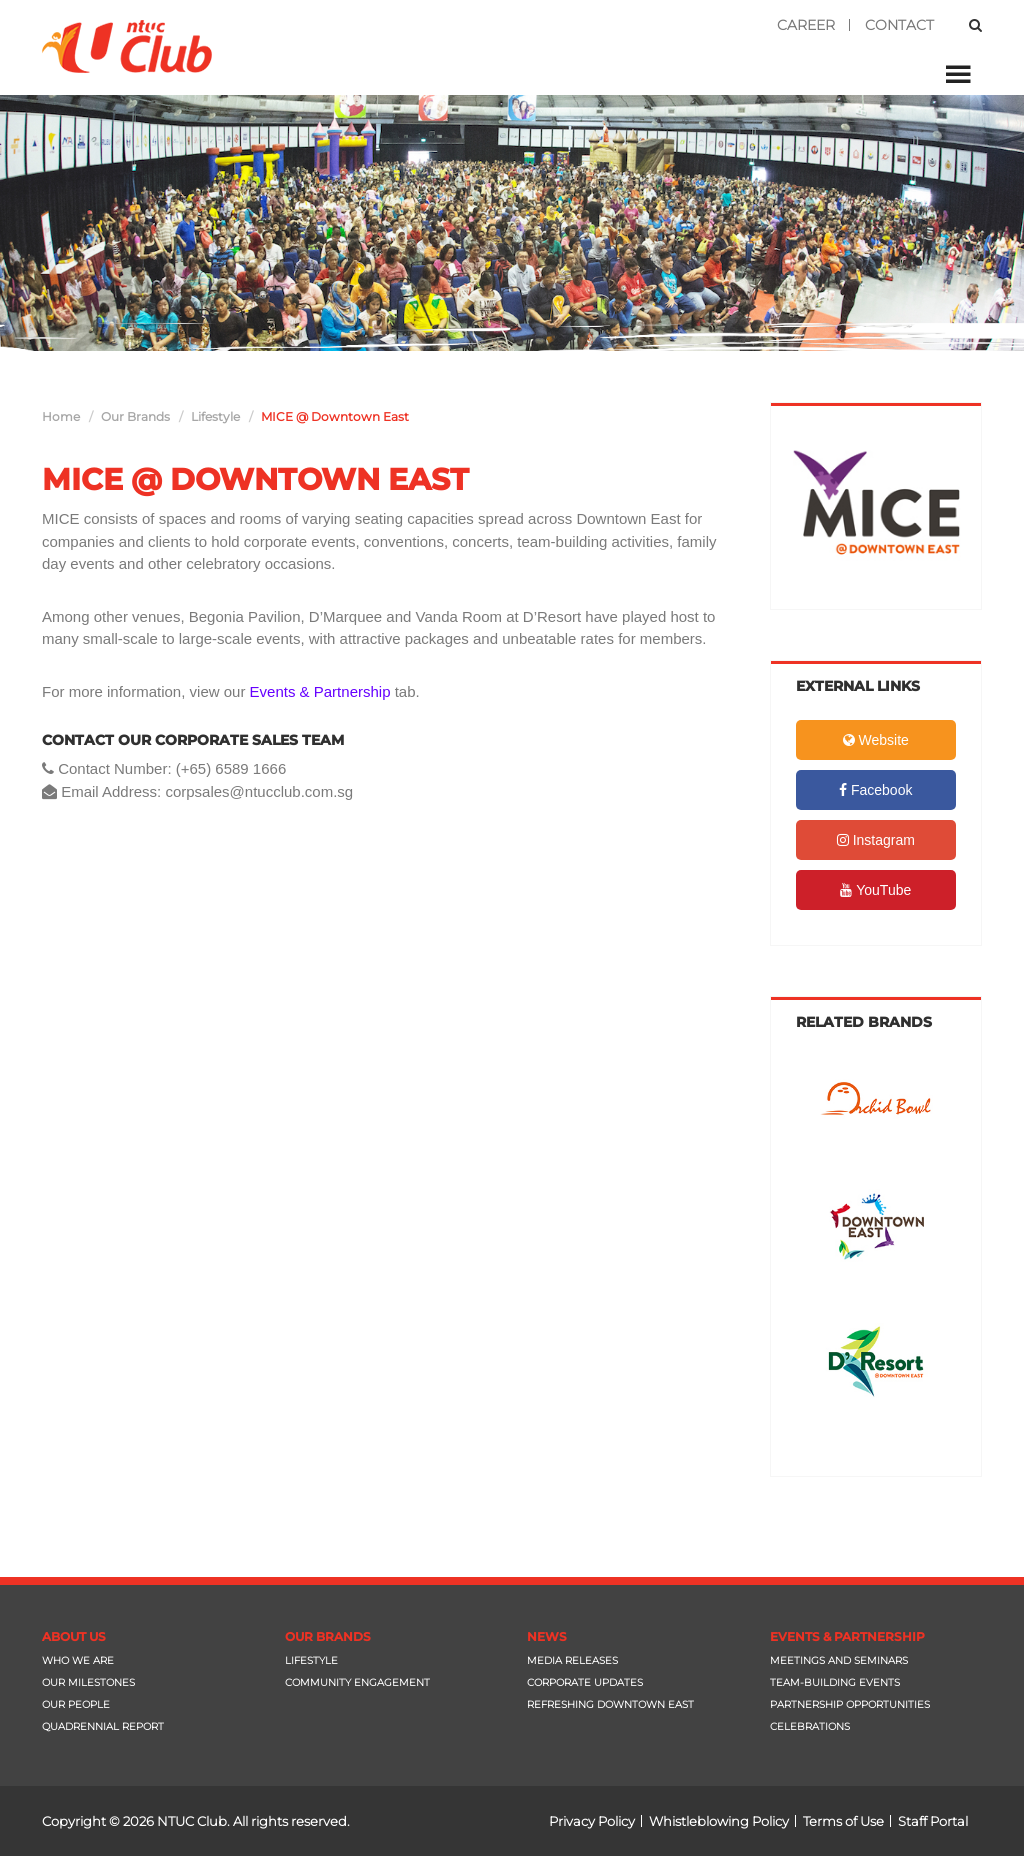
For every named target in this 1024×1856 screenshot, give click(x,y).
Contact (899, 25)
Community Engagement (357, 1682)
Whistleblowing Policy (719, 1821)
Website (876, 740)
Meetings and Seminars (839, 1660)
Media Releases (572, 1660)
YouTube (875, 890)
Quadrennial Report (103, 1726)
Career (806, 25)
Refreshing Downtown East (610, 1704)
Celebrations (810, 1726)
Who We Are (78, 1660)
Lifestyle (311, 1660)
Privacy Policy (592, 1821)
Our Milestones (88, 1682)
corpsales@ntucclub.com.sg (259, 791)
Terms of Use (843, 1821)
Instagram (876, 840)
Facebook (875, 790)
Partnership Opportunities (850, 1704)
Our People (76, 1704)
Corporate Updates (585, 1682)
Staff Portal (933, 1821)
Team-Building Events (835, 1682)
